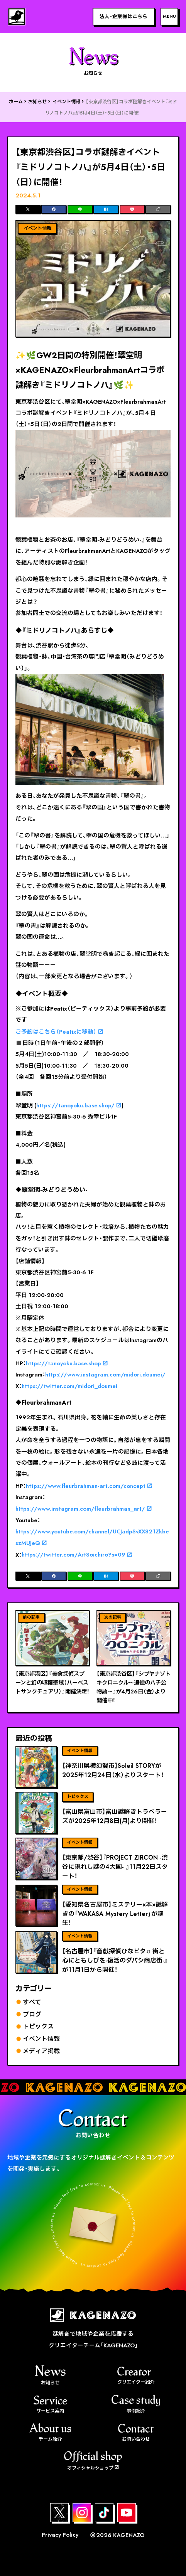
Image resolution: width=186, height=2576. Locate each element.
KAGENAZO (128, 2535)
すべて (32, 2002)
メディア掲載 (41, 2051)
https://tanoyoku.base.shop (63, 1363)
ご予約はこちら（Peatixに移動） (55, 1032)
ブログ (32, 2014)
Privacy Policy (60, 2535)
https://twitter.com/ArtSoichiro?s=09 (73, 1554)
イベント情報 (66, 101)
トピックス (38, 2026)
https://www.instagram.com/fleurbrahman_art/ (80, 1508)
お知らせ (37, 101)
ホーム (16, 101)
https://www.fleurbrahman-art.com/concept (85, 1486)
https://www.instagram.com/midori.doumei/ (105, 1374)
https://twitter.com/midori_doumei (69, 1386)
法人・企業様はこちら (123, 16)
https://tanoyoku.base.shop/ (75, 1105)
